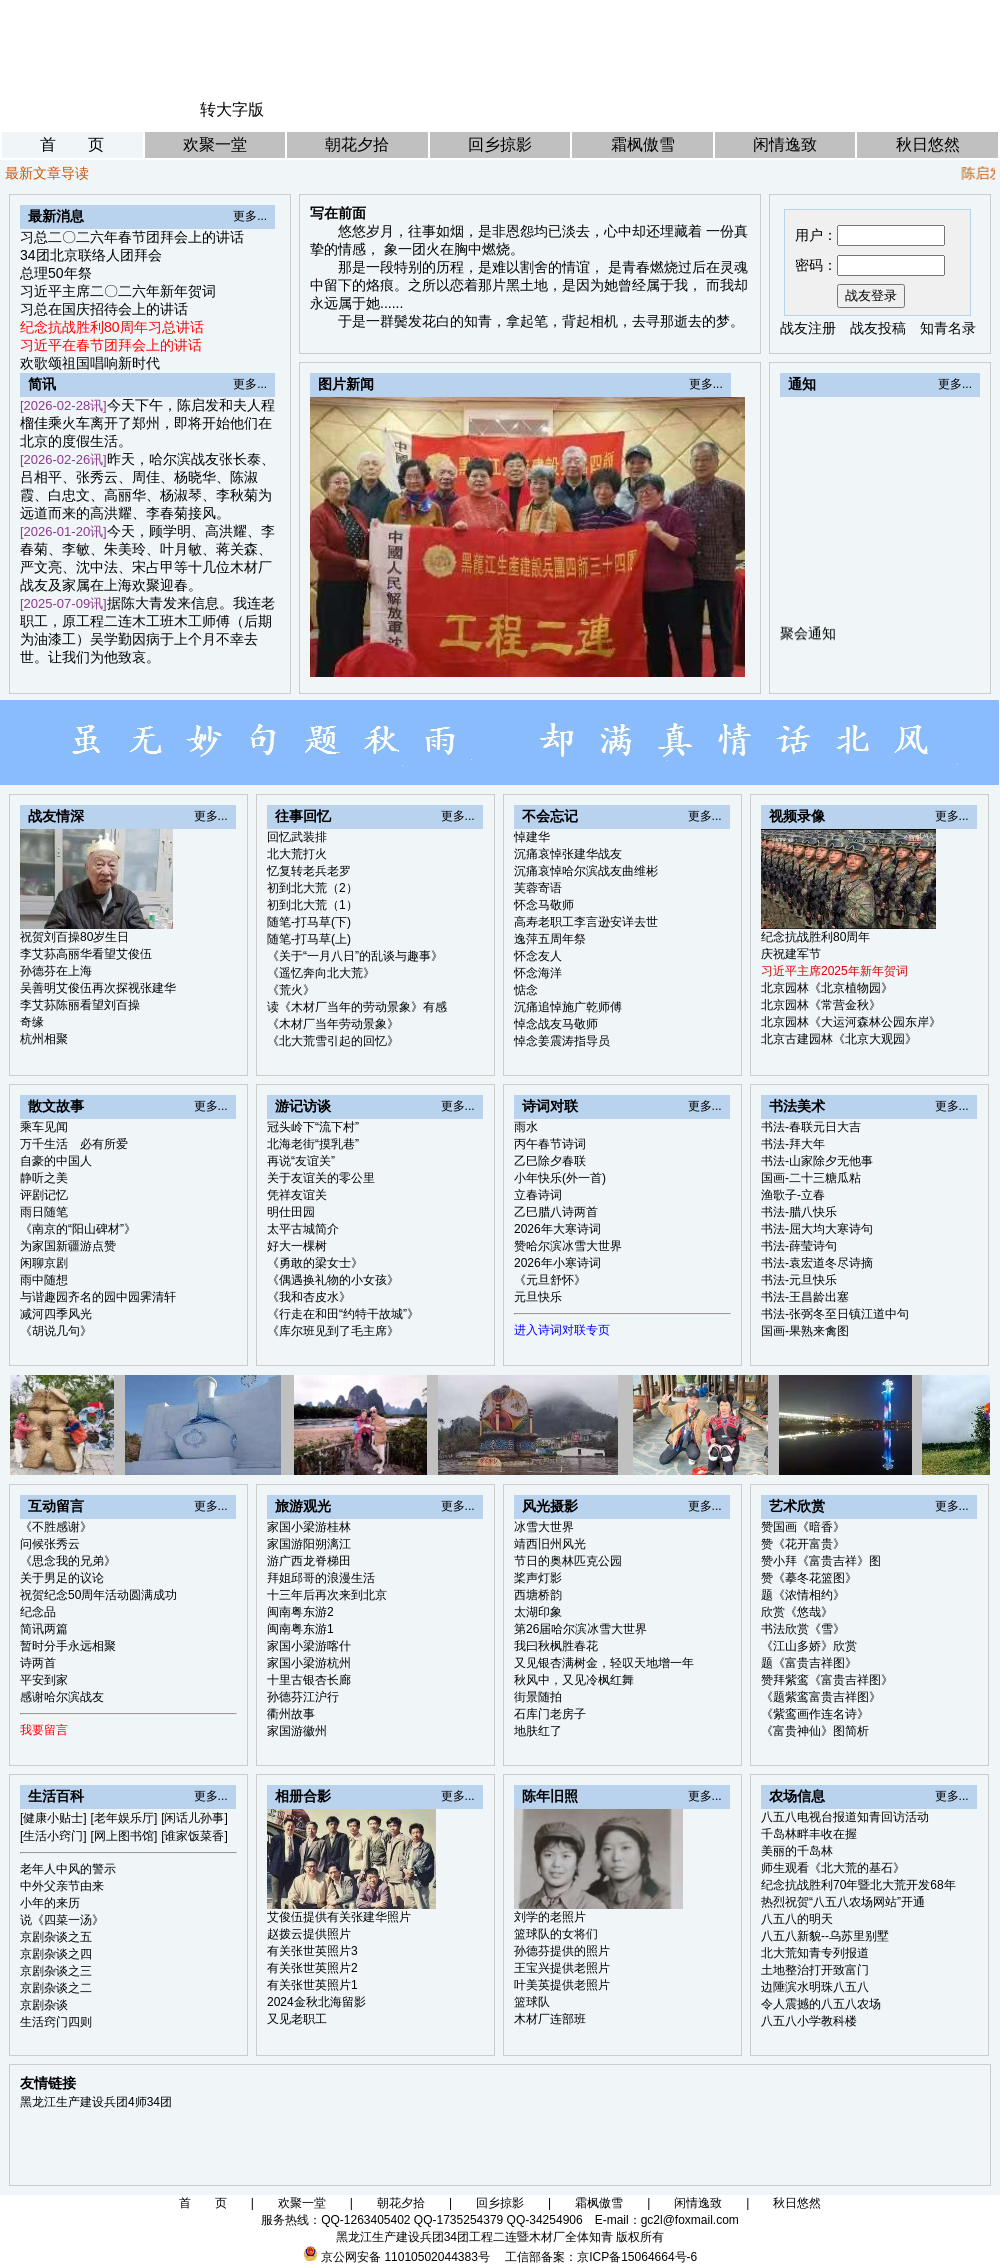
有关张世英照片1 (312, 1985)
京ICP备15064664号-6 (637, 2257)
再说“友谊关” (301, 1161)
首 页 (72, 144)
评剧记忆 (44, 1195)
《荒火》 (291, 990)
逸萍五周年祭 (550, 939)
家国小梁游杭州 (309, 1663)
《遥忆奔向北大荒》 (321, 973)
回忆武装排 (297, 837)
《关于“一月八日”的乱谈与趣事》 (355, 956)
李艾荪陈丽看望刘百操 (80, 1005)
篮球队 (532, 2002)
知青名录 (948, 328)
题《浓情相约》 (803, 1595)
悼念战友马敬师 (556, 1024)
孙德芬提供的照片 (562, 1951)
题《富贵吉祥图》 (809, 1663)
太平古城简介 (303, 1229)
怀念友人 (538, 956)
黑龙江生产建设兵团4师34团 (96, 2102)
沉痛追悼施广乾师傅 (568, 1007)
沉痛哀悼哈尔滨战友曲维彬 (586, 871)
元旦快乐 (538, 1297)
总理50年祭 (56, 273)
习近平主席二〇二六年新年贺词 (118, 291)
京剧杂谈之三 (56, 1971)
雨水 (526, 1127)
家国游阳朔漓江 (309, 1544)
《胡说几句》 (56, 1331)
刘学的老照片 (550, 1917)
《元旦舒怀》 (550, 1280)
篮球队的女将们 (556, 1934)
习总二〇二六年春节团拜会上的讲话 (132, 237)
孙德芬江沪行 (303, 1697)
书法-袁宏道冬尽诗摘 (817, 1263)
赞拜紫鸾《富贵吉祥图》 (827, 1680)
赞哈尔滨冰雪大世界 (568, 1246)
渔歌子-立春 (793, 1195)
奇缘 (32, 1022)
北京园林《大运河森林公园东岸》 (851, 1022)
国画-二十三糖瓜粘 (811, 1178)
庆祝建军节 (791, 954)
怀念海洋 (538, 973)
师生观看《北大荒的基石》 (833, 1868)
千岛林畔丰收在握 (809, 1834)
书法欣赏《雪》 (803, 1629)
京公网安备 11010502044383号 (405, 2257)
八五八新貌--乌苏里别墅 (825, 1936)
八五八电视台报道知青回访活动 (845, 1817)
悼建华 (532, 837)
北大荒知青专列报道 (815, 1953)
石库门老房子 (550, 1714)
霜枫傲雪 (643, 144)
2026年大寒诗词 (557, 1229)
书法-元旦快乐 (799, 1280)
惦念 (526, 990)
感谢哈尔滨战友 (62, 1697)
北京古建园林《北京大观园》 (839, 1039)
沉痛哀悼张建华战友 (568, 854)
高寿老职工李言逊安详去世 (586, 922)
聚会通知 (808, 647)
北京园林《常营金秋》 (821, 1005)
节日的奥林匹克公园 (568, 1561)
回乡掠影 (500, 144)
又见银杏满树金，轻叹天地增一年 (604, 1663)
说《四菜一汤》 (62, 1920)
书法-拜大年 (793, 1144)
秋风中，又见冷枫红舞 (574, 1680)
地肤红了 (538, 1731)
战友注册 (808, 328)
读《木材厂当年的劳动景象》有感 (357, 1007)
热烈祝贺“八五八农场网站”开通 (843, 1902)
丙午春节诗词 (550, 1144)
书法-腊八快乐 (799, 1212)
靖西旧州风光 (550, 1544)
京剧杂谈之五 (56, 1937)
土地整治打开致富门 (815, 1970)
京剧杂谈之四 (56, 1954)
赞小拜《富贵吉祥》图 (821, 1561)
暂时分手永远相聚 (68, 1646)
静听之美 (44, 1178)
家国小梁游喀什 (309, 1646)
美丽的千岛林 (797, 1851)
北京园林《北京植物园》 (827, 988)
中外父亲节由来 (62, 1886)
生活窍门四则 (56, 2022)
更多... (250, 216)
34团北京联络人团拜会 (91, 255)
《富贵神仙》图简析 (815, 1731)
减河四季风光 (56, 1314)
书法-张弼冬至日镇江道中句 (835, 1314)
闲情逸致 (785, 144)
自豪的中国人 (56, 1161)
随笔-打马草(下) (309, 922)
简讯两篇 (44, 1629)
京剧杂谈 (44, 2005)
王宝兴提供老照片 (562, 1968)
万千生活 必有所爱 (74, 1144)
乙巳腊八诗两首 (556, 1212)
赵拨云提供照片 (309, 1934)
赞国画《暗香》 (803, 1527)
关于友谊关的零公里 (321, 1178)
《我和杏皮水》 (309, 1297)
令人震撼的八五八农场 (821, 2004)
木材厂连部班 (550, 2019)
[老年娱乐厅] (124, 1818)
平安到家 (44, 1680)
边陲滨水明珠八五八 (815, 1987)
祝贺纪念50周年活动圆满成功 (98, 1595)
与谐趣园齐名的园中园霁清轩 (98, 1297)
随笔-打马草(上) (309, 939)
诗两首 (38, 1663)
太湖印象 (538, 1612)
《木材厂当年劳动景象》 (333, 1024)
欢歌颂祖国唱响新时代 (90, 363)
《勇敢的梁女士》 (315, 1263)
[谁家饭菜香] (194, 1836)
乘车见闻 (44, 1127)
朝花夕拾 (357, 144)
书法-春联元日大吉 (811, 1127)
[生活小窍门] (53, 1836)
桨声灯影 (538, 1578)
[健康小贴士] (53, 1818)
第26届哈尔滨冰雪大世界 (580, 1629)
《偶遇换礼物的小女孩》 (333, 1280)
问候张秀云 (50, 1544)
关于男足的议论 (62, 1578)
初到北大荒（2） (312, 888)
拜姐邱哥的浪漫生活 (321, 1578)
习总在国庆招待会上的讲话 (104, 309)
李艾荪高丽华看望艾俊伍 (86, 954)
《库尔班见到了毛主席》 (333, 1331)
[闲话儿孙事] (194, 1818)
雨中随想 (44, 1280)
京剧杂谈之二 (56, 1988)
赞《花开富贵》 (803, 1544)
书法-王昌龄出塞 (805, 1297)
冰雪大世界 (544, 1527)
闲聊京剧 (44, 1263)
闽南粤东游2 (300, 1612)
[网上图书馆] (124, 1836)
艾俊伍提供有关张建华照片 (339, 1917)
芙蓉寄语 (538, 888)
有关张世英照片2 (312, 1968)
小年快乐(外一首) (560, 1178)
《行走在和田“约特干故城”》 (343, 1314)
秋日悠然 (928, 144)
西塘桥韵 (538, 1595)
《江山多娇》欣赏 (809, 1646)
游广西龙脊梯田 (309, 1561)
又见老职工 (297, 2019)
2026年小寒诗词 (557, 1263)
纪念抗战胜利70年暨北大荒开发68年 (858, 1885)
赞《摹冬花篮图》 (809, 1578)
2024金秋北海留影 (316, 2002)
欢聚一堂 (215, 144)
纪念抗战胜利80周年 (815, 937)
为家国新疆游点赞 (68, 1246)
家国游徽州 (297, 1731)
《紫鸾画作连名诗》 (815, 1714)
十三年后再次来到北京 (327, 1595)
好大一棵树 (297, 1246)
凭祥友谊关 (297, 1195)
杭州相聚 (44, 1039)
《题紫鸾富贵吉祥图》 (821, 1697)
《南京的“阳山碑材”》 (78, 1229)
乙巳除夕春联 (550, 1161)
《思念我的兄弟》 (68, 1561)
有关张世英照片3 (312, 1951)
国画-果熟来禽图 (805, 1331)
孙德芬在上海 (56, 971)
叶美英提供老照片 (562, 1985)
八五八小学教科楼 (809, 2021)
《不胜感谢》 (56, 1527)
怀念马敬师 (544, 905)
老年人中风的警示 (68, 1869)
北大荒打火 (297, 854)
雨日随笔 (44, 1212)
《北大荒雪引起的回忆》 (333, 1041)
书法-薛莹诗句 (799, 1246)
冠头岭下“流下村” (313, 1127)
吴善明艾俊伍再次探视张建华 (98, 988)
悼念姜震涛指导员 (562, 1041)
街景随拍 (538, 1697)
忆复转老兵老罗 (309, 871)
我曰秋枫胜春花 (556, 1646)
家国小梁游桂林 (309, 1527)
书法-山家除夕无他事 (817, 1161)
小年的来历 (50, 1903)
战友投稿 (878, 328)
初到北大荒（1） (312, 905)
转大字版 (232, 109)
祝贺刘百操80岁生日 (74, 937)
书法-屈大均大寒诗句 (817, 1229)
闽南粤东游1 (300, 1629)
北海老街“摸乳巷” (313, 1144)
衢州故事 (291, 1714)
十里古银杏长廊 (309, 1680)
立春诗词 (538, 1195)
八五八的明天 (797, 1919)
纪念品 (38, 1612)
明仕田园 (291, 1212)
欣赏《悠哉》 (797, 1612)
